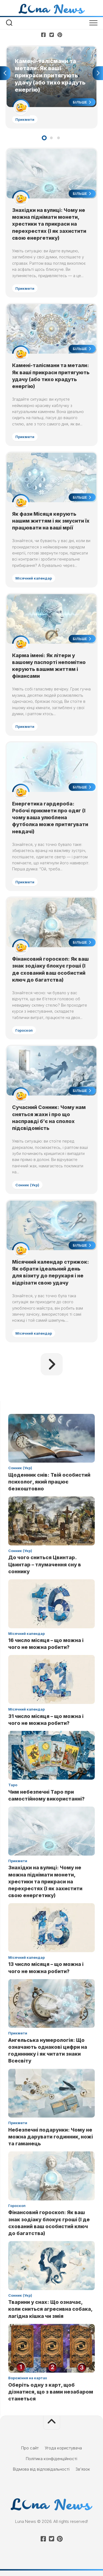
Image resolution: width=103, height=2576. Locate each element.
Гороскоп (24, 1030)
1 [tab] (44, 137)
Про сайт (30, 2448)
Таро (12, 1785)
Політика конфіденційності (51, 2458)
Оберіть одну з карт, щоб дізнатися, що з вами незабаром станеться (50, 2392)
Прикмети (24, 119)
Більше (82, 102)
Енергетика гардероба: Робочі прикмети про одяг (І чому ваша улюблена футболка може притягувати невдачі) (50, 817)
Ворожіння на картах (27, 2378)
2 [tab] (51, 137)
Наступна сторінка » (52, 1364)
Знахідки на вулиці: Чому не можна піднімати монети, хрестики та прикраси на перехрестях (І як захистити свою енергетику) (49, 224)
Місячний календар (33, 578)
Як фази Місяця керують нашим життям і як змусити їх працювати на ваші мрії (51, 521)
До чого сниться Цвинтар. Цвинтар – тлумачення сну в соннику (44, 1564)
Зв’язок (83, 2469)
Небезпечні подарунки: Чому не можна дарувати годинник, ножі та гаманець (50, 2136)
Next (98, 73)
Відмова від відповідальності (41, 2469)
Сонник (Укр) (27, 1185)
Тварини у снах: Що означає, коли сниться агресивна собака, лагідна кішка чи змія (50, 2309)
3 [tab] (58, 137)
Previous (5, 73)
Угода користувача (63, 2448)
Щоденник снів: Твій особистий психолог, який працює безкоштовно (49, 1481)
